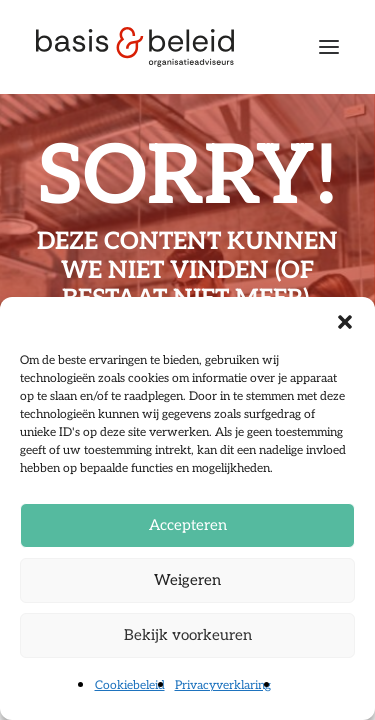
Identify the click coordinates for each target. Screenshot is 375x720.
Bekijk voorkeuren (188, 635)
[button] (345, 322)
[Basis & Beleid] (135, 47)
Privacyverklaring (223, 685)
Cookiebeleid (130, 685)
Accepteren (188, 525)
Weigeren (187, 580)
